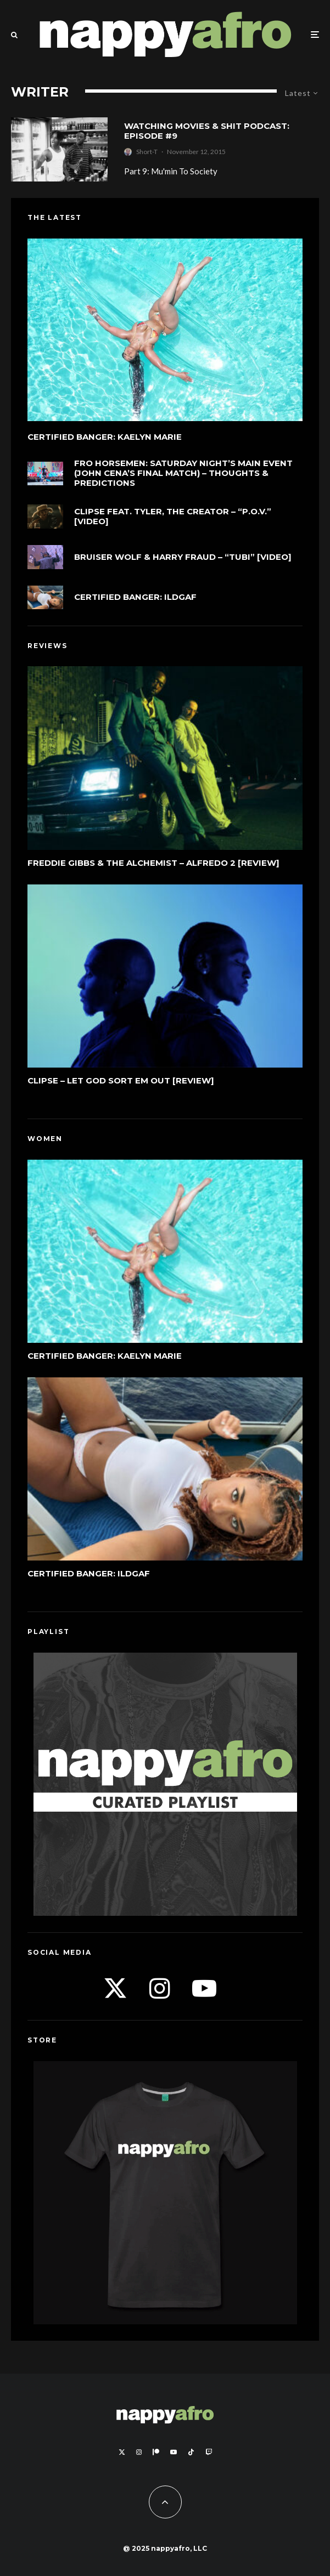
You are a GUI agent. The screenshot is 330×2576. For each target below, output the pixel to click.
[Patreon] (156, 2452)
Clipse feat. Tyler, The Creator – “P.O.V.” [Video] (172, 516)
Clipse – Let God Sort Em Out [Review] (120, 1081)
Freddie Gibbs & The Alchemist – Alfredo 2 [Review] (153, 863)
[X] (122, 2452)
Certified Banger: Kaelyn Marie (104, 437)
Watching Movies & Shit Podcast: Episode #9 (206, 131)
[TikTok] (191, 2452)
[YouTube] (173, 2452)
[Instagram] (139, 2452)
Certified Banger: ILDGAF (135, 597)
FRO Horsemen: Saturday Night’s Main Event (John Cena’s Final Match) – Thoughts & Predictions (183, 473)
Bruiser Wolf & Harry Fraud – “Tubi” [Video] (183, 557)
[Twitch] (208, 2452)
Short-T (147, 151)
